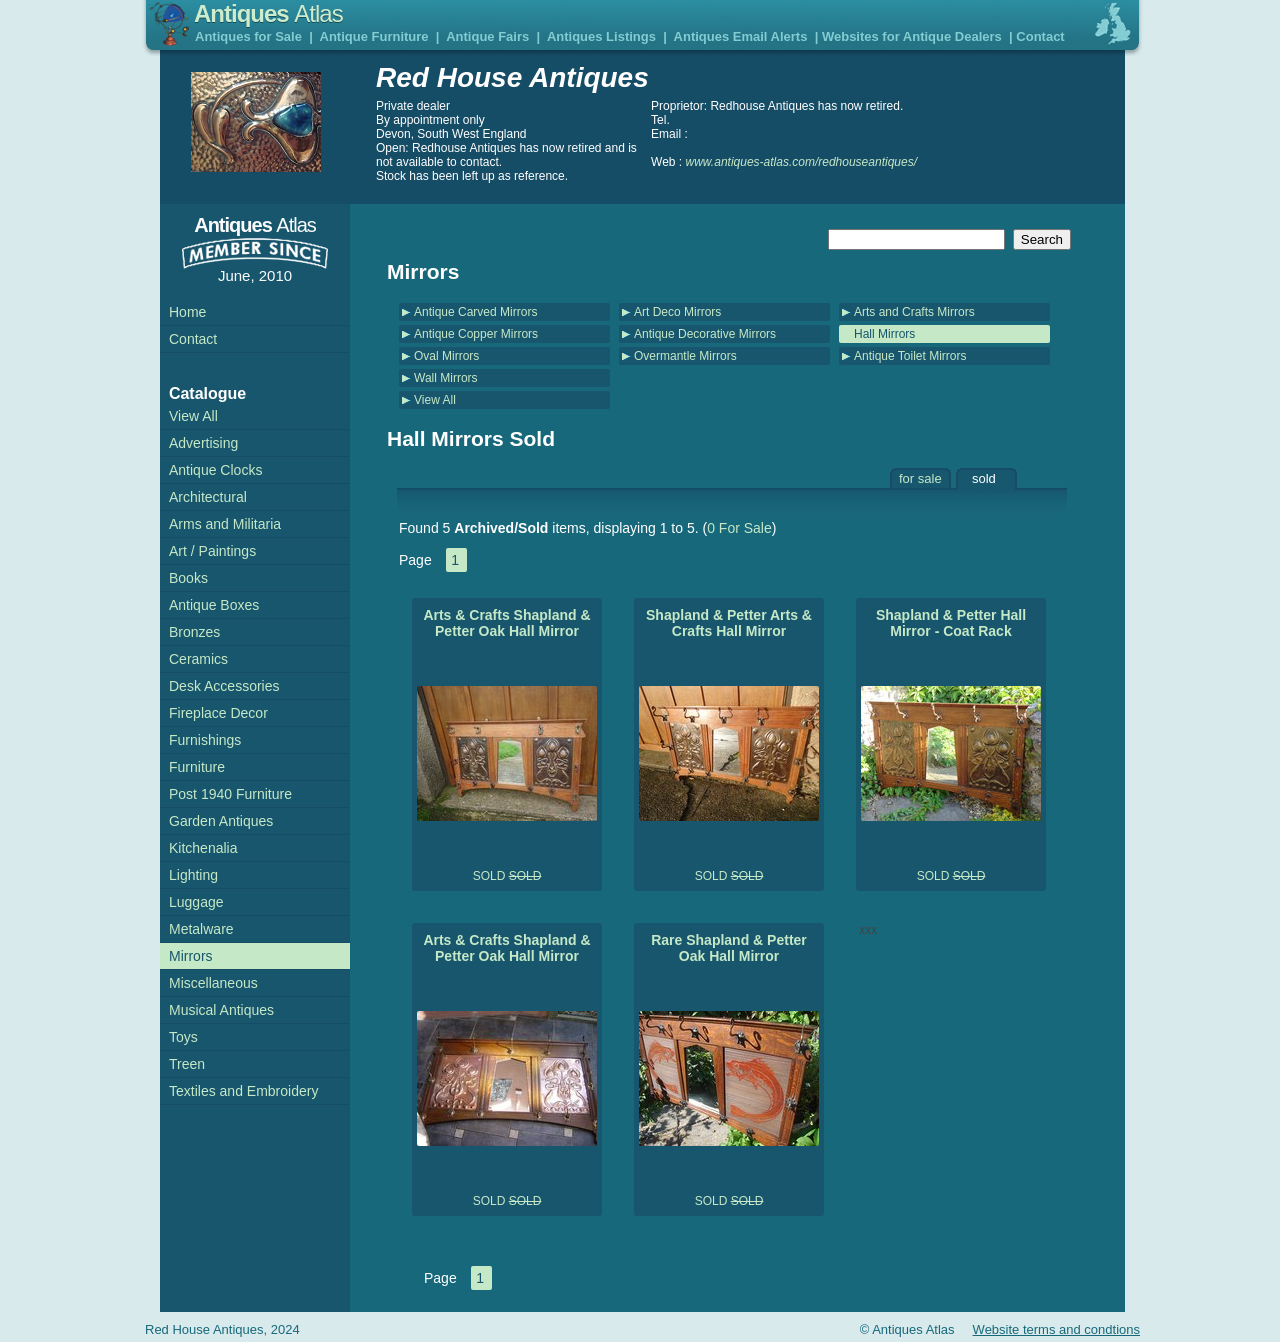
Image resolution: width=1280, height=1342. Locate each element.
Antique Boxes (214, 605)
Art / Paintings (212, 551)
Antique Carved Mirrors (475, 312)
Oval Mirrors (446, 356)
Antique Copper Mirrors (476, 334)
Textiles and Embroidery (243, 1091)
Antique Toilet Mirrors (910, 356)
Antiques (268, 13)
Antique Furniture (374, 36)
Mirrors (191, 956)
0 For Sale (739, 528)
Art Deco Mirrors (677, 312)
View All (435, 400)
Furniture (197, 767)
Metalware (201, 929)
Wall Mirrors (446, 378)
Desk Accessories (224, 686)
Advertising (203, 443)
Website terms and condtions (1056, 1329)
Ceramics (198, 659)
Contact (1040, 36)
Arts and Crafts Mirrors (914, 312)
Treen (187, 1064)
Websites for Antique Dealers (912, 36)
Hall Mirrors (884, 334)
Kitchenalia (203, 848)
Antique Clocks (215, 470)
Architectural (208, 497)
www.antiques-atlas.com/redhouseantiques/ (801, 162)
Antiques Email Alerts (741, 36)
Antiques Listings (601, 36)
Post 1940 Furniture (230, 794)
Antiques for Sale (248, 36)
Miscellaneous (213, 983)
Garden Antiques (221, 821)
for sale (920, 478)
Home (187, 312)
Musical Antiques (221, 1010)
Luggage (196, 902)
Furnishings (205, 740)
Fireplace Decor (218, 713)
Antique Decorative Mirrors (705, 334)
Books (188, 578)
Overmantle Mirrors (685, 356)
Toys (183, 1037)
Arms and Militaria (225, 524)
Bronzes (194, 632)
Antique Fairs (487, 36)
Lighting (193, 875)
